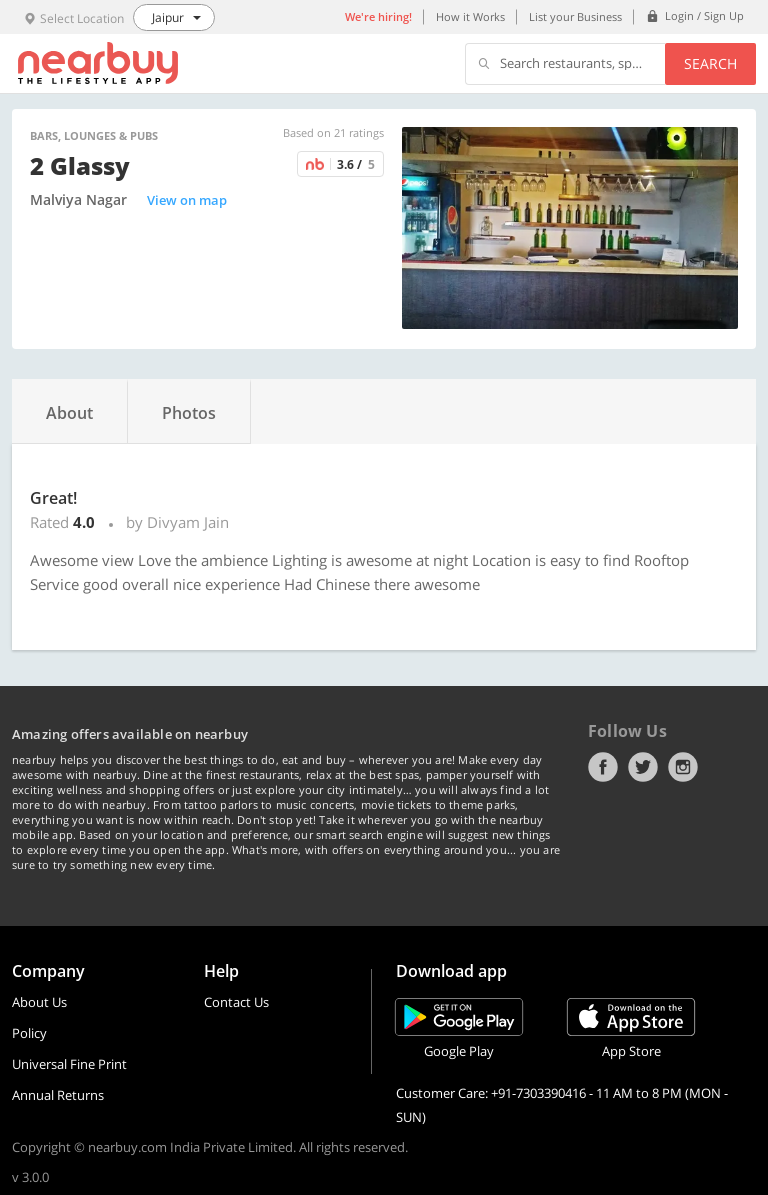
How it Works (470, 16)
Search (710, 63)
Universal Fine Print (69, 1064)
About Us (39, 1002)
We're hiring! (378, 16)
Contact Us (236, 1002)
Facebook (603, 767)
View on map (187, 200)
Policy (29, 1033)
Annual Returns (58, 1095)
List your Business (575, 16)
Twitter (643, 767)
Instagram (683, 767)
